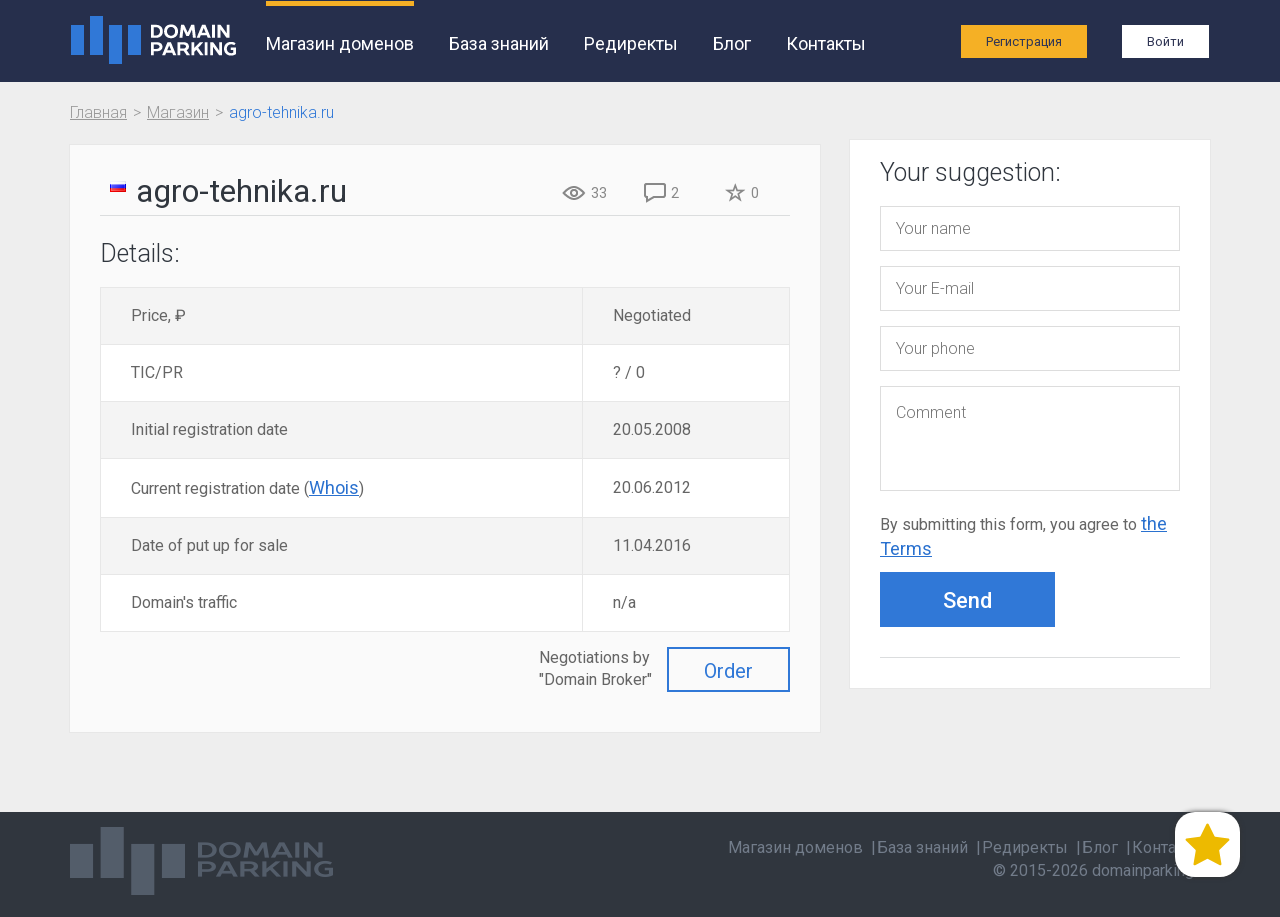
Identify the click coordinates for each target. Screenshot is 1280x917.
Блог (732, 43)
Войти (1165, 41)
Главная (98, 112)
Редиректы (631, 43)
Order (728, 671)
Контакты (826, 43)
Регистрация (1024, 41)
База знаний (499, 43)
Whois (334, 487)
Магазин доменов (340, 43)
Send (967, 600)
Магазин (178, 112)
